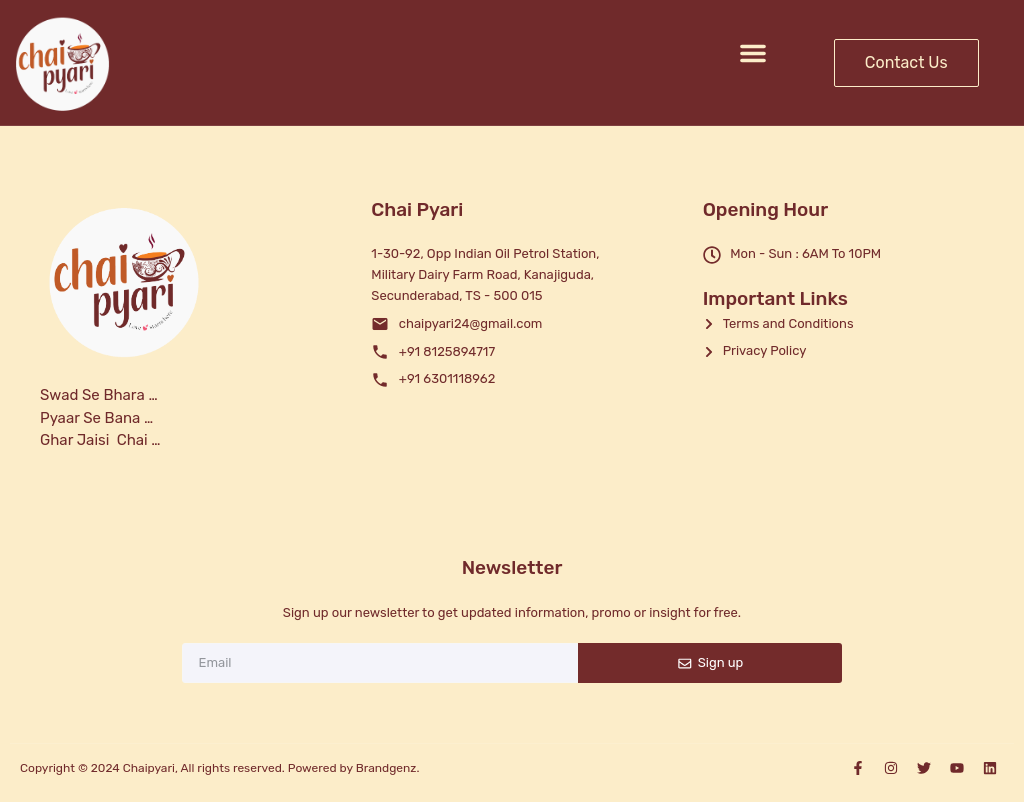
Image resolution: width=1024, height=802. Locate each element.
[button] (753, 53)
